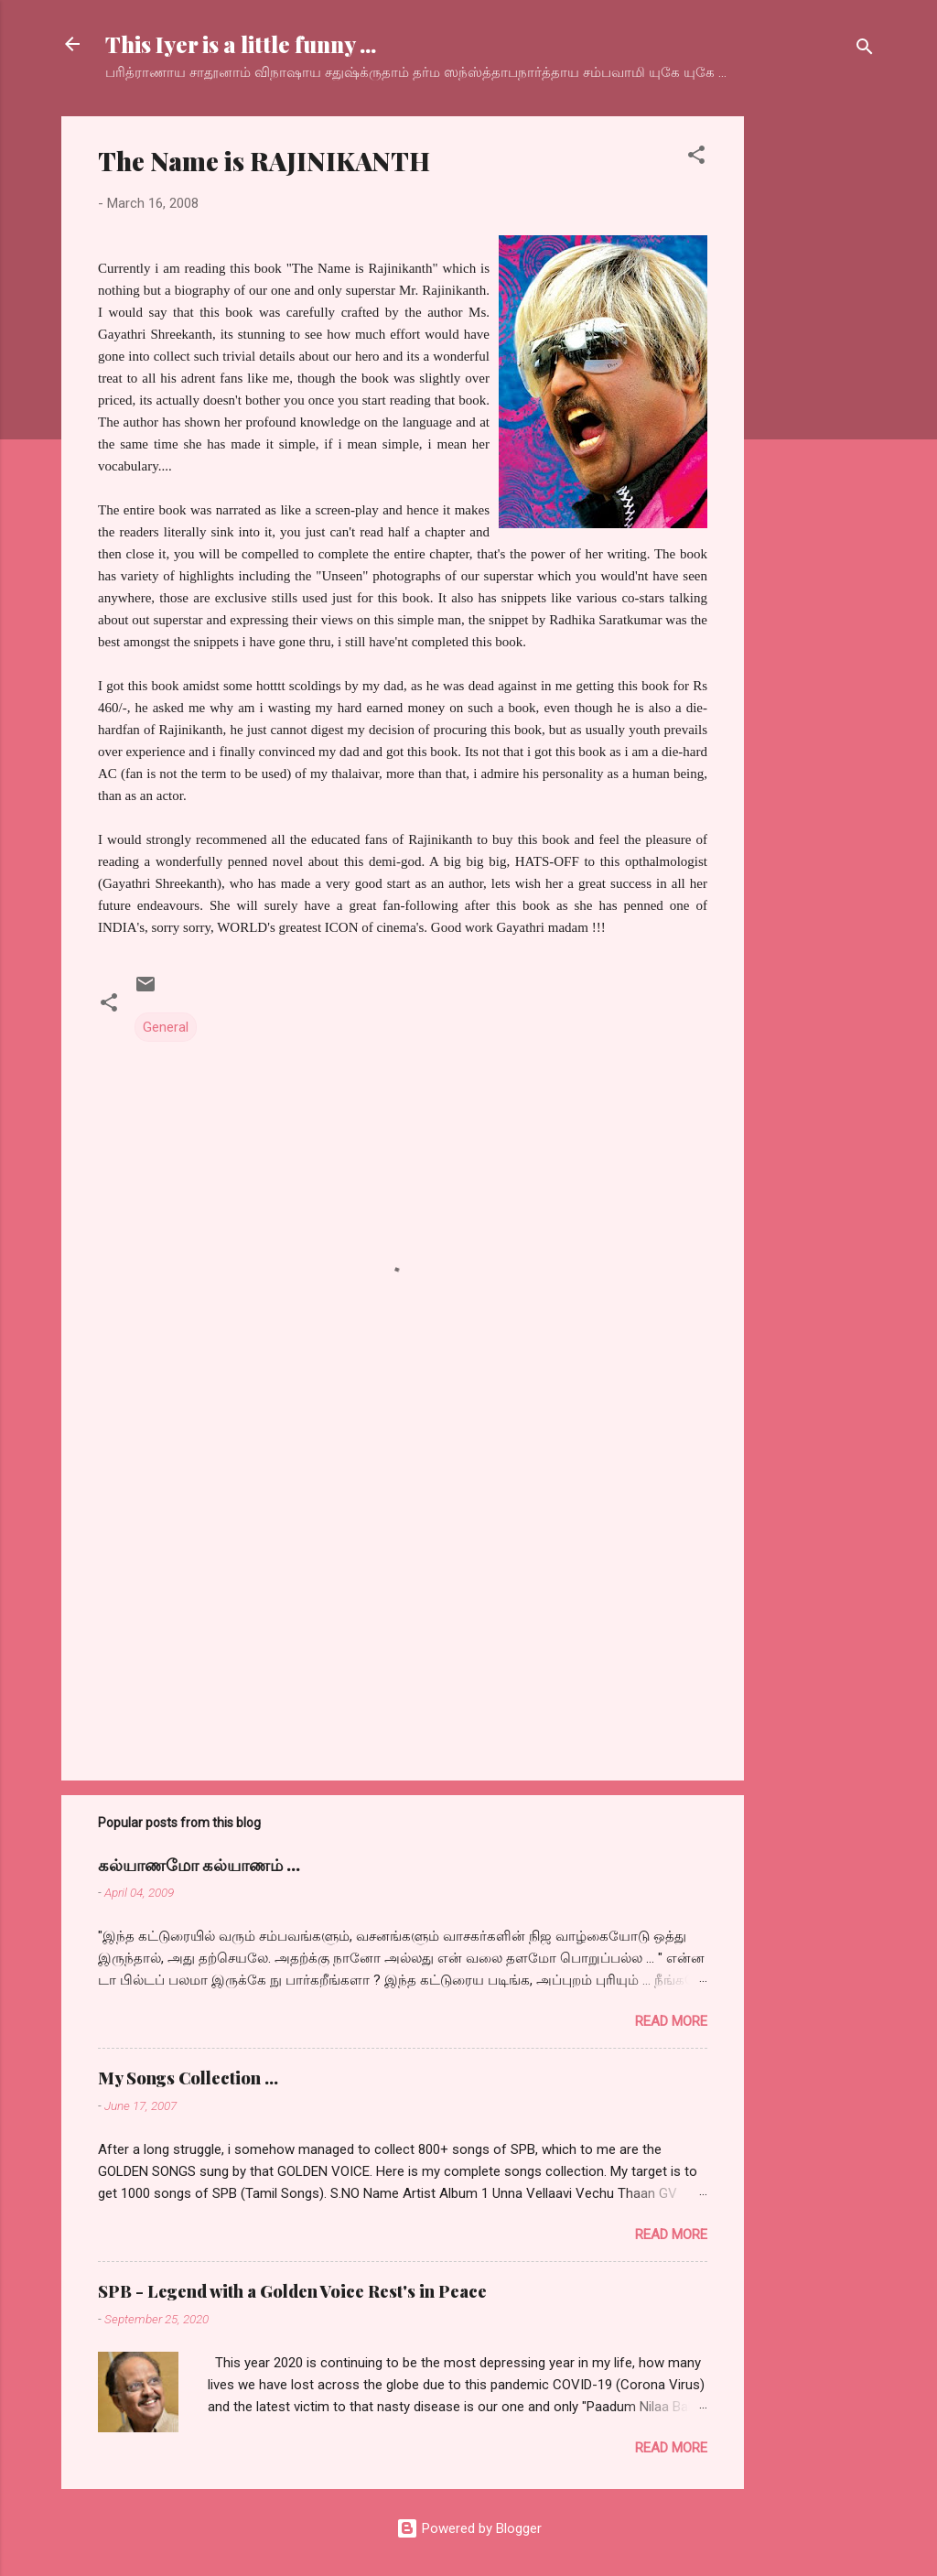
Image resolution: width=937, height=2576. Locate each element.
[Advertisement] (817, 391)
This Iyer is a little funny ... (240, 44)
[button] (696, 158)
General (165, 1027)
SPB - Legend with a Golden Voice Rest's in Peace (292, 2291)
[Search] (865, 50)
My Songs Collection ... (188, 2078)
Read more (671, 2021)
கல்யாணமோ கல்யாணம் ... (199, 1865)
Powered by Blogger (469, 2528)
